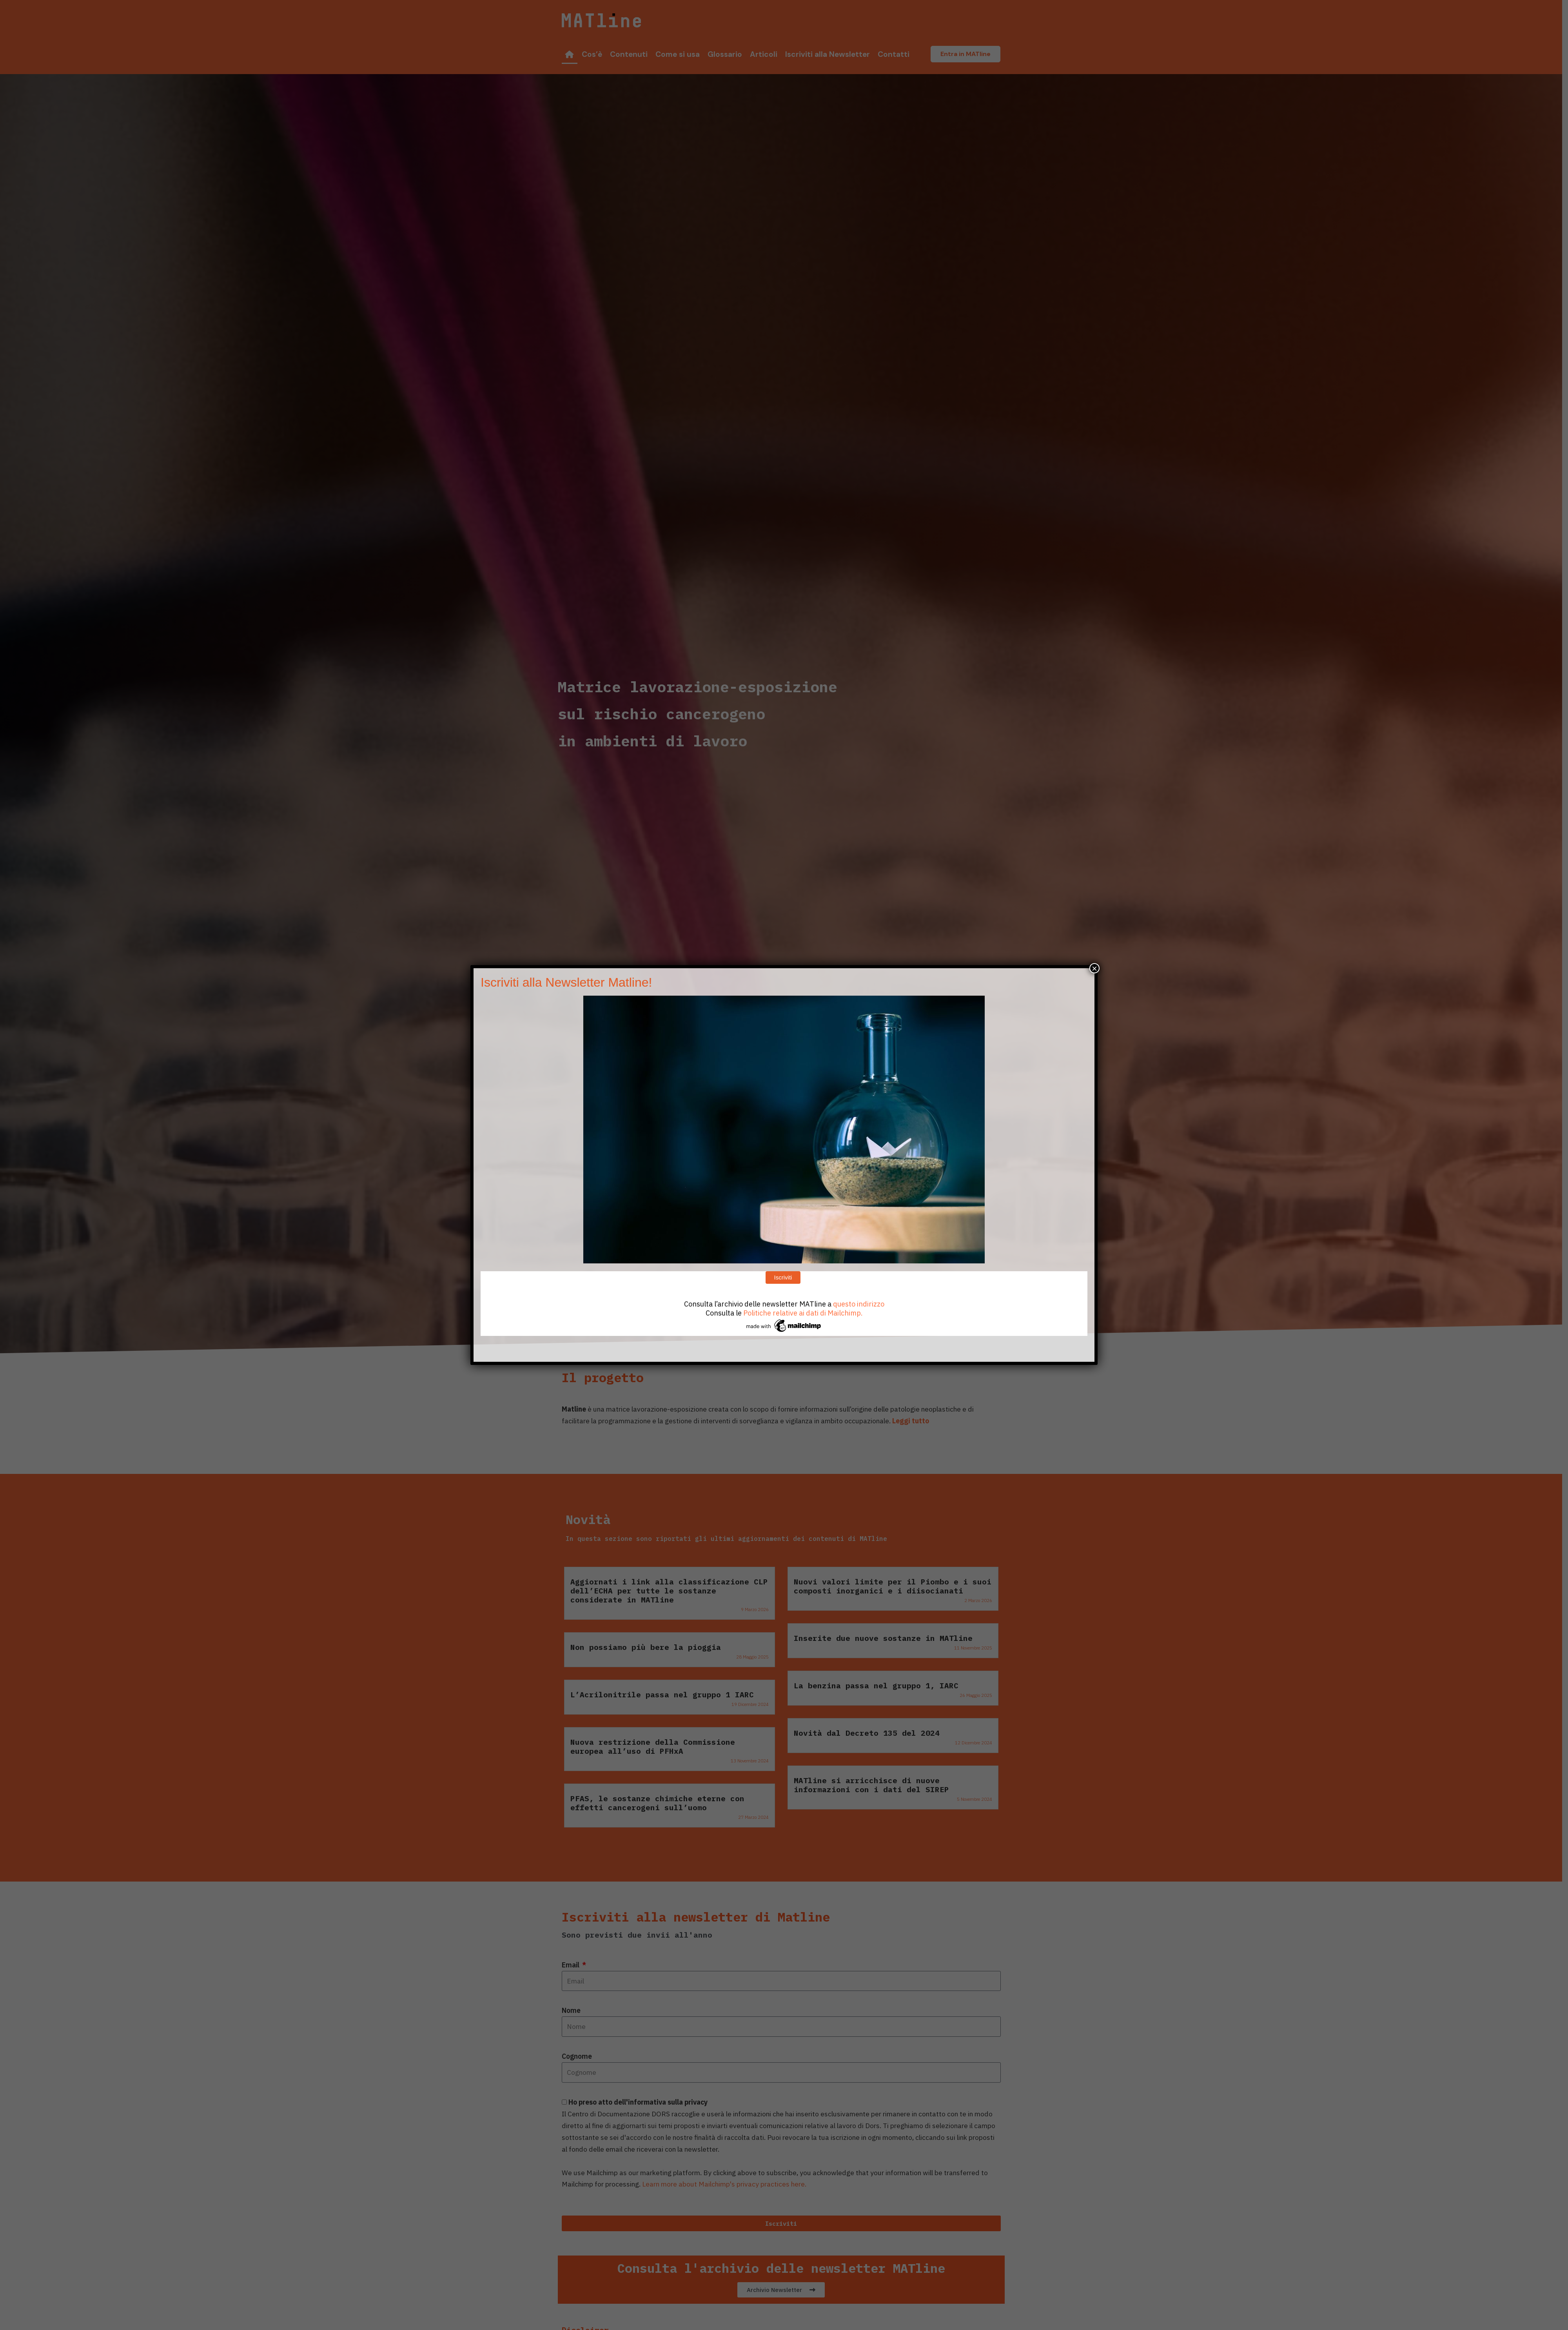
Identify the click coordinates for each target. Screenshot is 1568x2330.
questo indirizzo (858, 1303)
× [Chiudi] (1094, 968)
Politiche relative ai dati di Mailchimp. (803, 1312)
